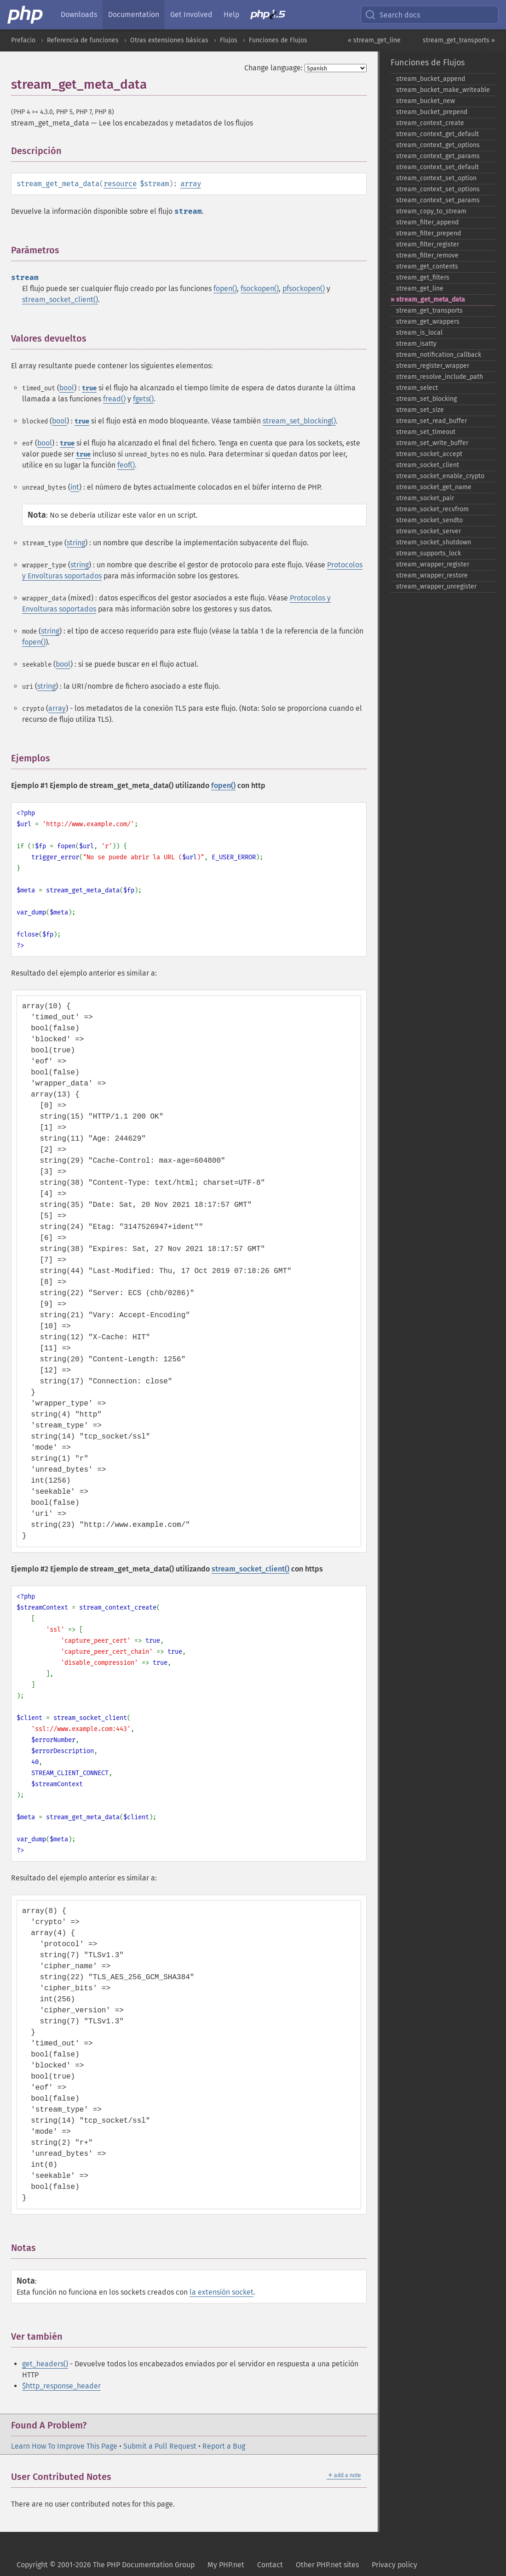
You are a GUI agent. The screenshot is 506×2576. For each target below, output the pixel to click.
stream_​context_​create (430, 123)
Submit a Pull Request (159, 2446)
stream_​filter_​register (427, 244)
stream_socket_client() (60, 299)
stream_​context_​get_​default (437, 134)
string (76, 542)
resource (120, 183)
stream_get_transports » (459, 40)
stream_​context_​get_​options (438, 145)
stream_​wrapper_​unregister (436, 586)
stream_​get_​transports (429, 310)
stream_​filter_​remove (427, 255)
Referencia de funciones (83, 40)
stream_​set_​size (420, 410)
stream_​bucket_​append (430, 79)
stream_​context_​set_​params (438, 200)
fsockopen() (260, 288)
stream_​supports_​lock (428, 553)
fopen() (225, 288)
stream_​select (417, 388)
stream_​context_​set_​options (438, 189)
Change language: (273, 67)
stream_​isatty (416, 344)
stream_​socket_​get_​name (434, 487)
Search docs (392, 14)
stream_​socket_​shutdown (433, 542)
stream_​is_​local (419, 333)
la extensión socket (221, 2292)
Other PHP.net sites (327, 2564)
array (190, 183)
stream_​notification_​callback (438, 355)
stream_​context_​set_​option (436, 178)
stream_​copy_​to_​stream (431, 211)
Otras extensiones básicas (169, 40)
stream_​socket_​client (427, 465)
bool (66, 387)
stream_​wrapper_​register (432, 564)
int (74, 487)
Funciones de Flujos (278, 40)
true (89, 388)
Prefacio (23, 40)
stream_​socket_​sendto (429, 520)
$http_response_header (61, 2386)
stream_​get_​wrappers (428, 322)
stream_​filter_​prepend (428, 233)
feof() (126, 465)
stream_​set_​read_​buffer (431, 421)
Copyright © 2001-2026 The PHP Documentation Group (106, 2564)
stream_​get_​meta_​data (430, 299)
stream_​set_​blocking (426, 399)
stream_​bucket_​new (425, 101)
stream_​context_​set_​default (437, 167)
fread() (114, 398)
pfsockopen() (303, 288)
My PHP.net (225, 2564)
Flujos (228, 40)
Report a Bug (223, 2446)
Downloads (79, 14)
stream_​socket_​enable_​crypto (440, 476)
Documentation (133, 14)
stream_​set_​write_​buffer (432, 443)
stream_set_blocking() (299, 421)
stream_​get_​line (419, 288)
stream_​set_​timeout (425, 432)
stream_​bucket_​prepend (431, 112)
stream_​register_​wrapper (432, 366)
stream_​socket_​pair (425, 498)
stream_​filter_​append (427, 222)
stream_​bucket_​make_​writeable (443, 90)
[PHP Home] (25, 14)
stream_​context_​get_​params (438, 156)
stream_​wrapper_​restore (432, 575)
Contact (270, 2564)
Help (231, 14)
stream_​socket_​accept (429, 454)
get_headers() (45, 2363)
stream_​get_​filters (422, 277)
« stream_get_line (374, 40)
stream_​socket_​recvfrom (432, 509)
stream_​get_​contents (427, 266)
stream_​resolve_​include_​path (439, 377)
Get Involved (191, 14)
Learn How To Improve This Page (64, 2446)
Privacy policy (394, 2564)
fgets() (143, 398)
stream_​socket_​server (428, 531)
